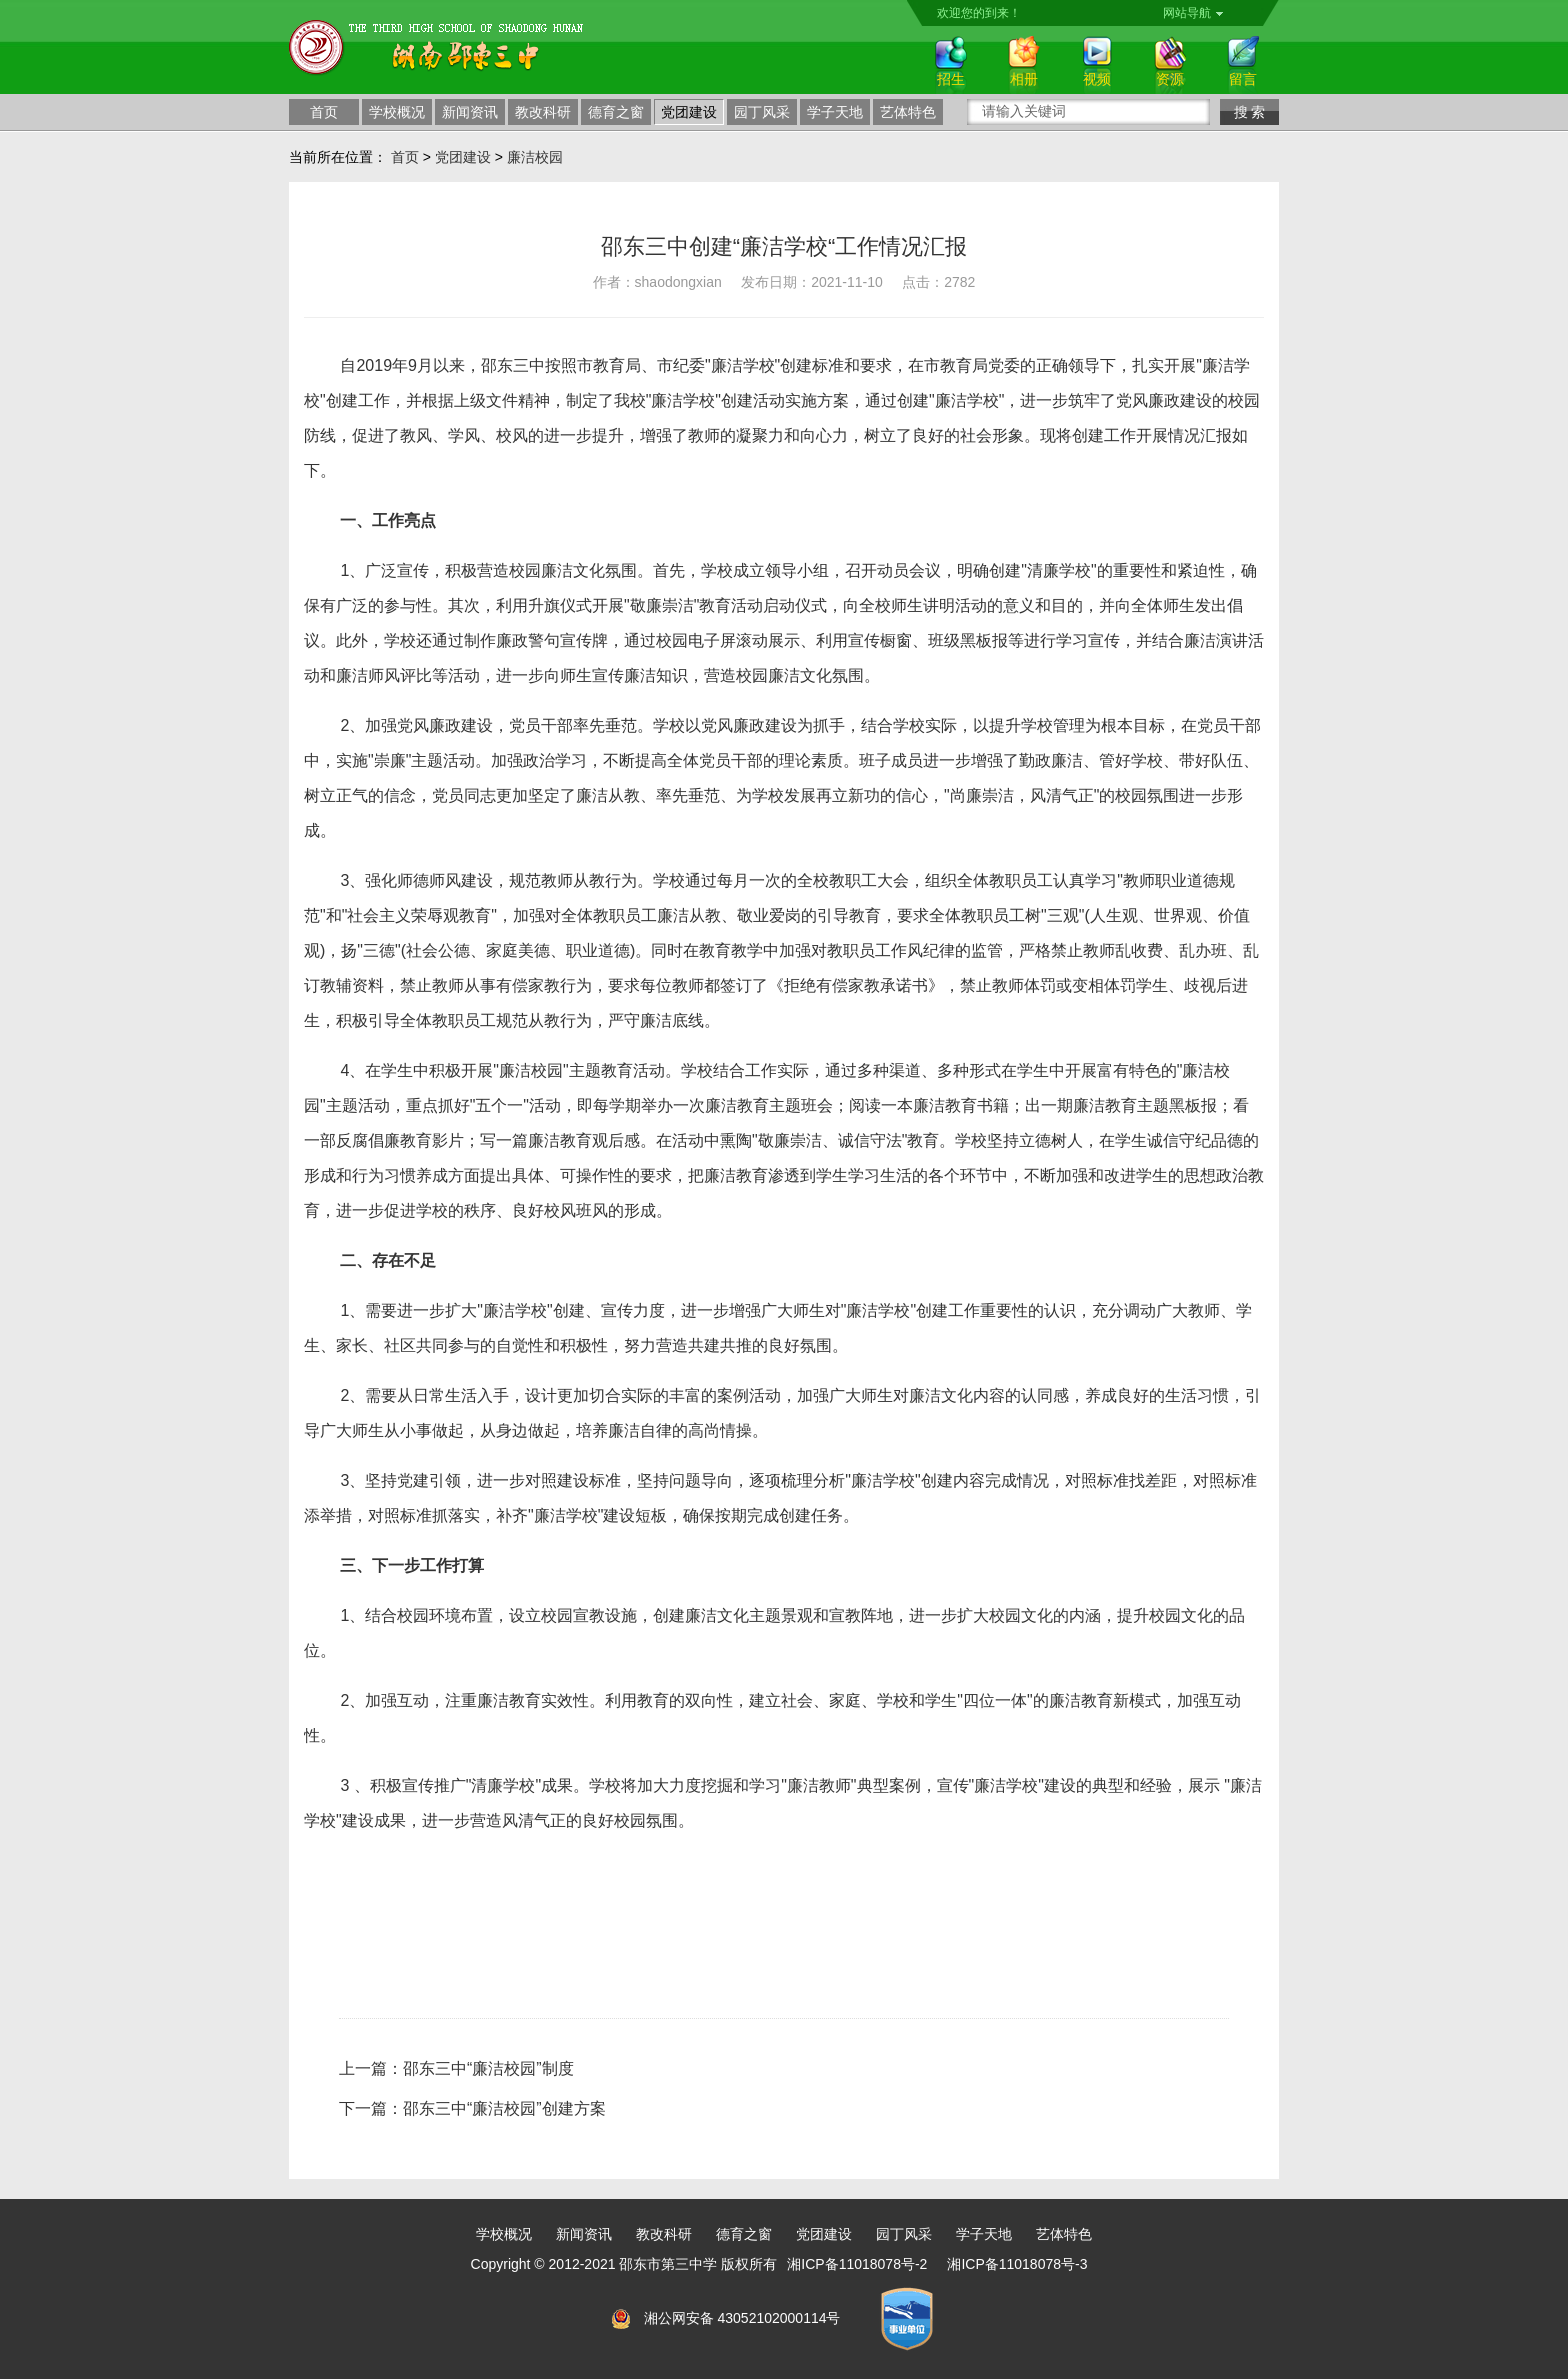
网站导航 (1193, 13)
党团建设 (689, 112)
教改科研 (543, 112)
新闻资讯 (470, 112)
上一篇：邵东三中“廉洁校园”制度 (456, 2068)
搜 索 (1250, 112)
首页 (324, 112)
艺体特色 (908, 112)
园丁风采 (762, 112)
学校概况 (397, 112)
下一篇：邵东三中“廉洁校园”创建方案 (472, 2108)
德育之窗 (616, 112)
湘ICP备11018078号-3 (1017, 2264)
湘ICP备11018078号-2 (857, 2264)
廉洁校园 (535, 157)
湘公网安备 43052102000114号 (742, 2318)
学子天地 (835, 112)
